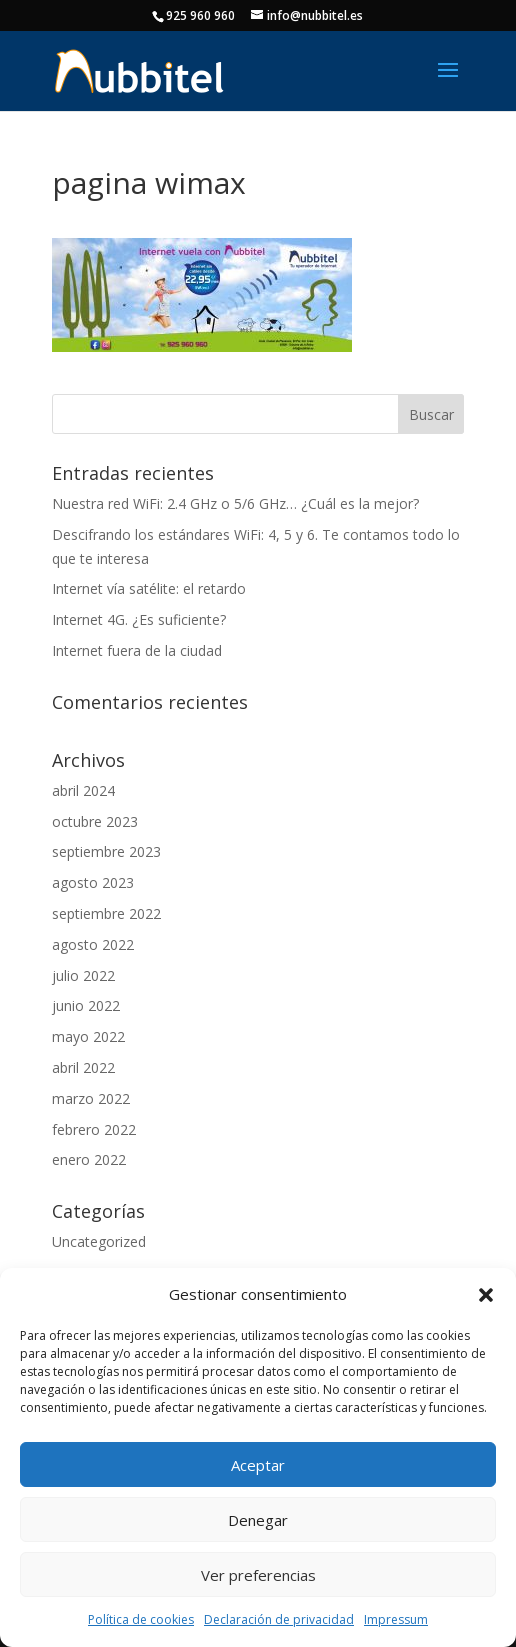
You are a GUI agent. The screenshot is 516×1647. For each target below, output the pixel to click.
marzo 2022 (91, 1098)
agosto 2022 (93, 944)
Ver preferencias (258, 1575)
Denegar (258, 1520)
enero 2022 (89, 1159)
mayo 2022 (88, 1036)
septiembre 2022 (106, 913)
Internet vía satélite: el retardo (149, 588)
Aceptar (258, 1465)
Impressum (396, 1619)
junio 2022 (86, 1005)
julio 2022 (83, 975)
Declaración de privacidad (279, 1619)
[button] (486, 1295)
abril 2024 (83, 790)
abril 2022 (83, 1067)
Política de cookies (141, 1619)
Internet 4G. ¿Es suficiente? (139, 619)
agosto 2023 (93, 882)
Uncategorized (99, 1241)
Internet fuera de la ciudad (137, 650)
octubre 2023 (95, 821)
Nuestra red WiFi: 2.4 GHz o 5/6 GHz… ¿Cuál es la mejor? (235, 503)
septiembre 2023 (106, 851)
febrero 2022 (94, 1129)
